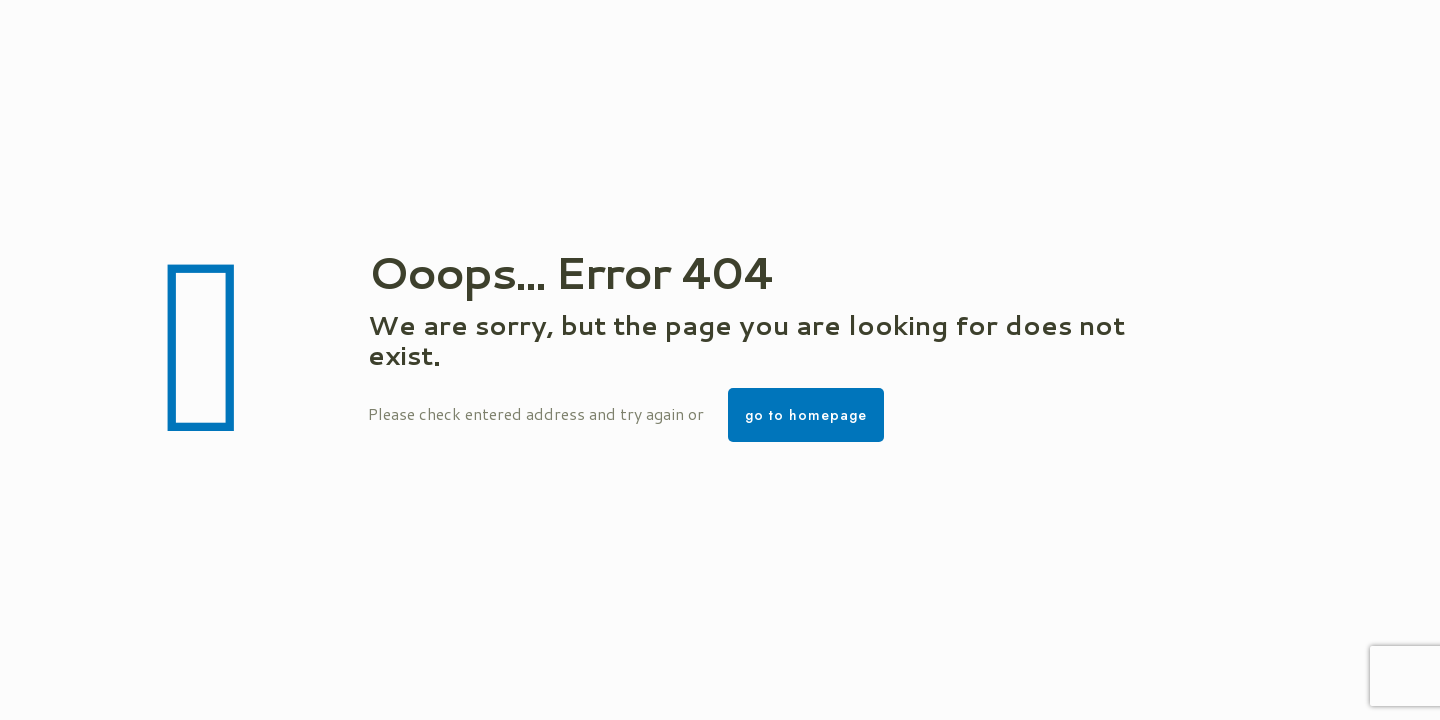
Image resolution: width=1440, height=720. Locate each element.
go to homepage (806, 415)
